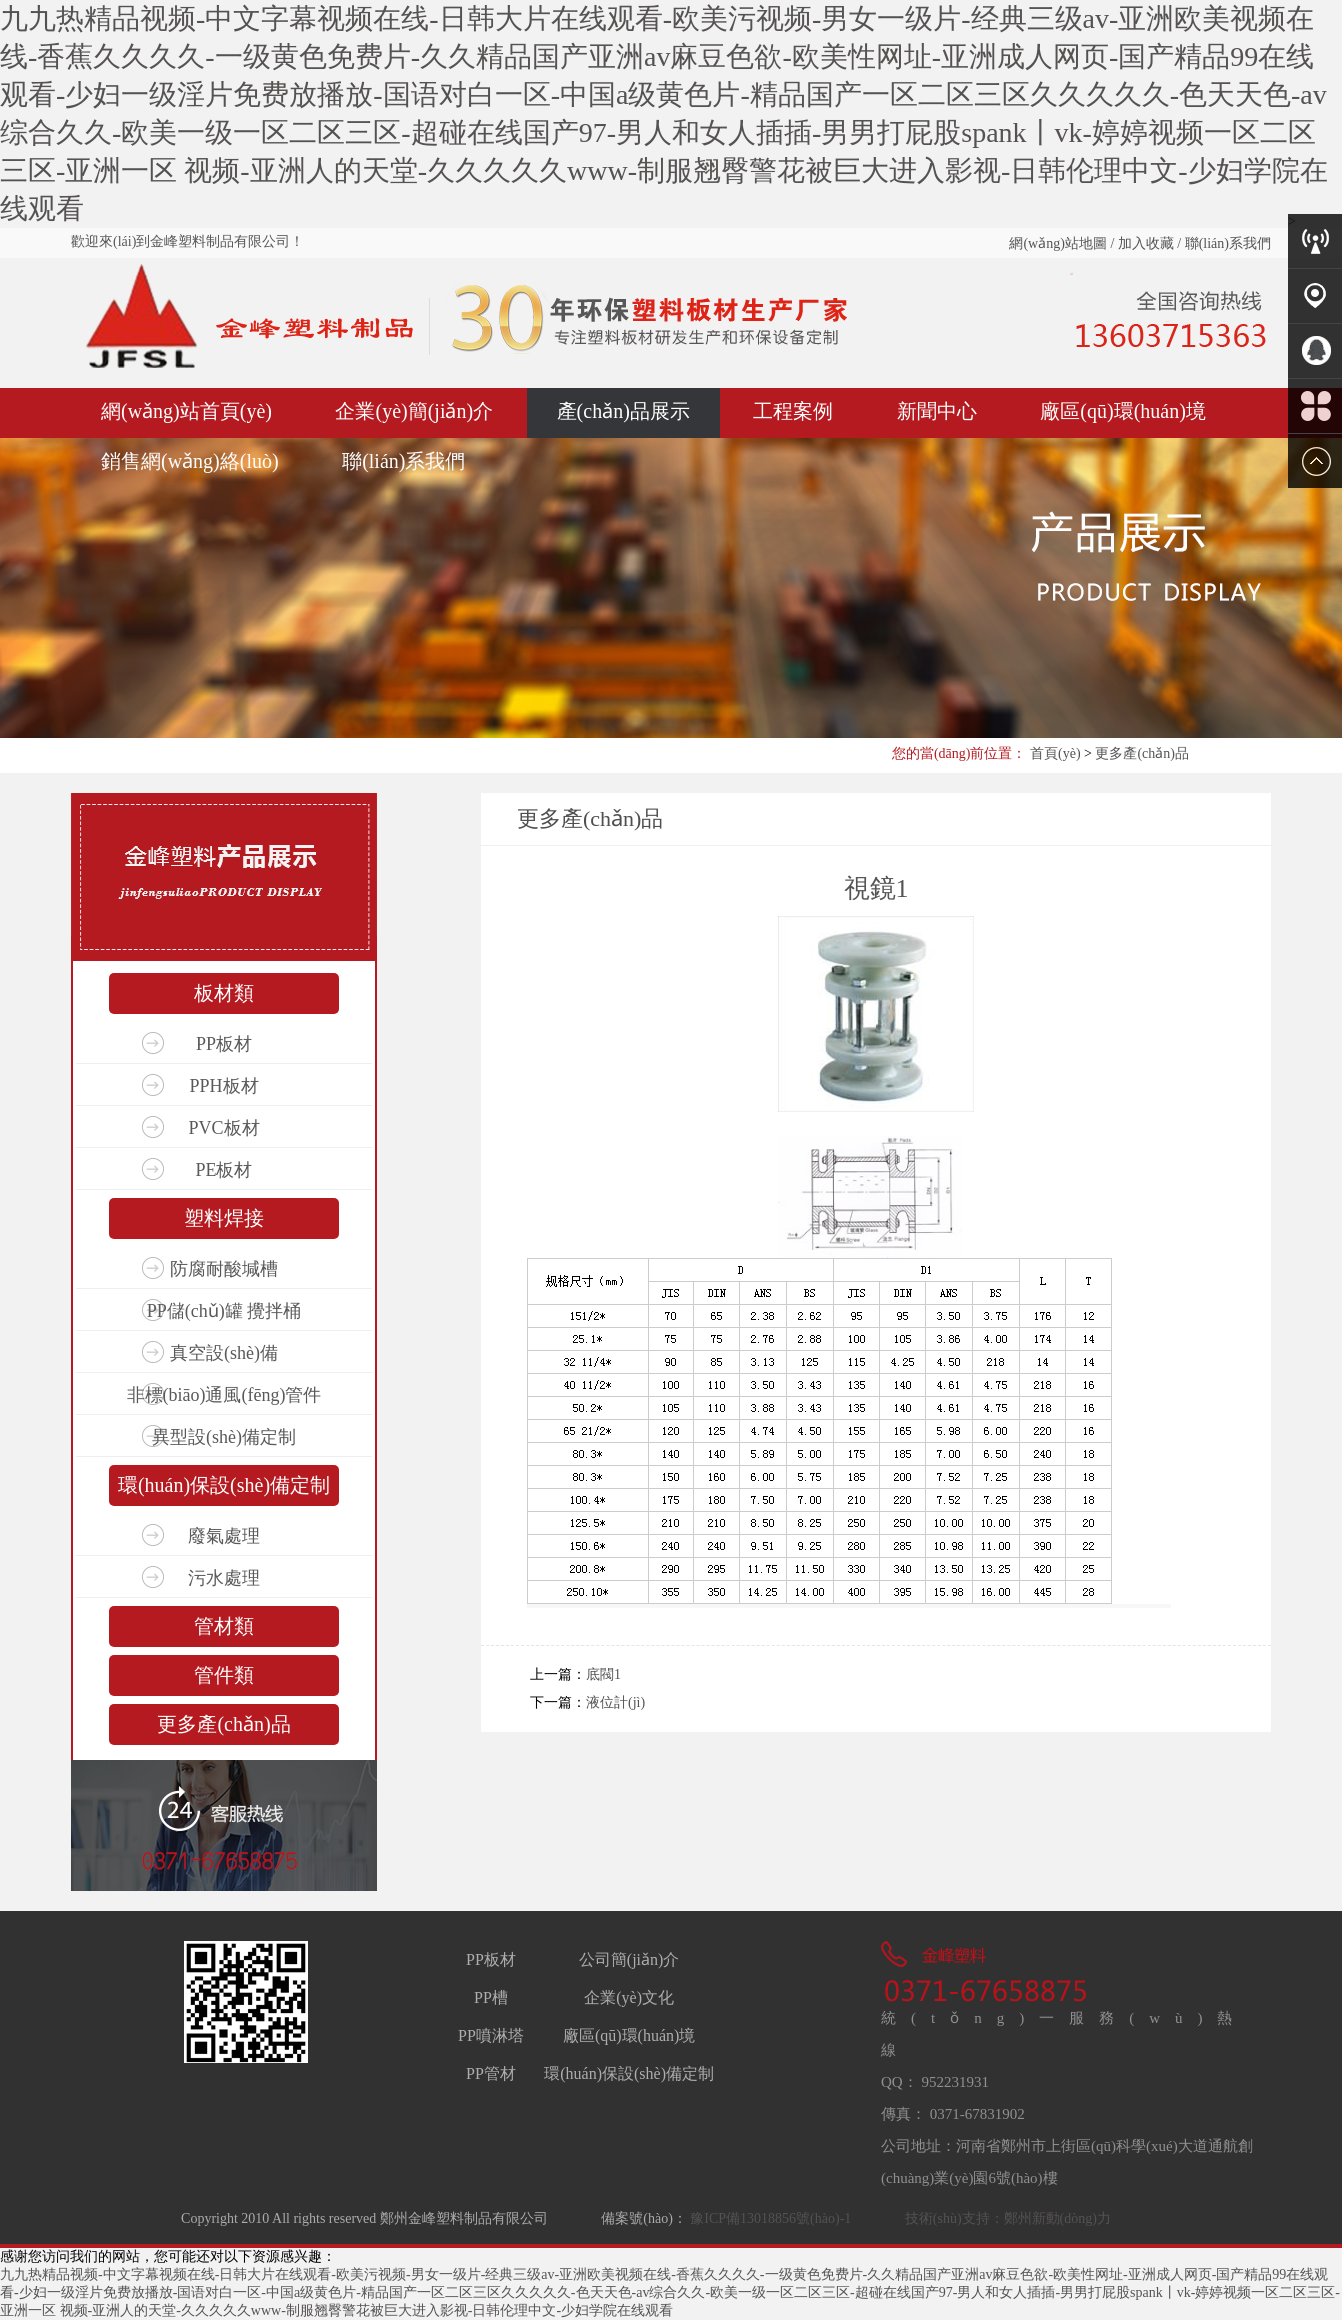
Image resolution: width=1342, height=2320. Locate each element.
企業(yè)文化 (629, 1997)
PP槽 (491, 1997)
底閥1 (603, 1674)
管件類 (224, 1675)
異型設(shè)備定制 (224, 1437)
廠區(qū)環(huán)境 (1123, 411)
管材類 (224, 1626)
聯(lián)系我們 (1226, 243)
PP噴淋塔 (491, 2035)
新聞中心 (937, 411)
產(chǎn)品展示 (623, 411)
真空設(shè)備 (224, 1353)
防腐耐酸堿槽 (224, 1269)
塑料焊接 (224, 1218)
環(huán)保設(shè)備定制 (224, 1485)
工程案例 (793, 411)
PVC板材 (223, 1128)
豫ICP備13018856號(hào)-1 (769, 2218)
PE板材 (223, 1170)
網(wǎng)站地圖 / (1061, 243)
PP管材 (491, 2073)
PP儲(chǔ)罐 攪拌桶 (224, 1311)
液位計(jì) (615, 1702)
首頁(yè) (1055, 753)
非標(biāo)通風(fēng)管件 (224, 1395)
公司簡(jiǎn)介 (629, 1959)
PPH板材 (223, 1086)
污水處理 (224, 1578)
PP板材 (224, 1044)
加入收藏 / (1147, 243)
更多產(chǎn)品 (1142, 753)
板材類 (224, 993)
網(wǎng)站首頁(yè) (186, 411)
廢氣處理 (224, 1536)
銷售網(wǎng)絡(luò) (190, 461)
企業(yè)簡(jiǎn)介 (414, 411)
